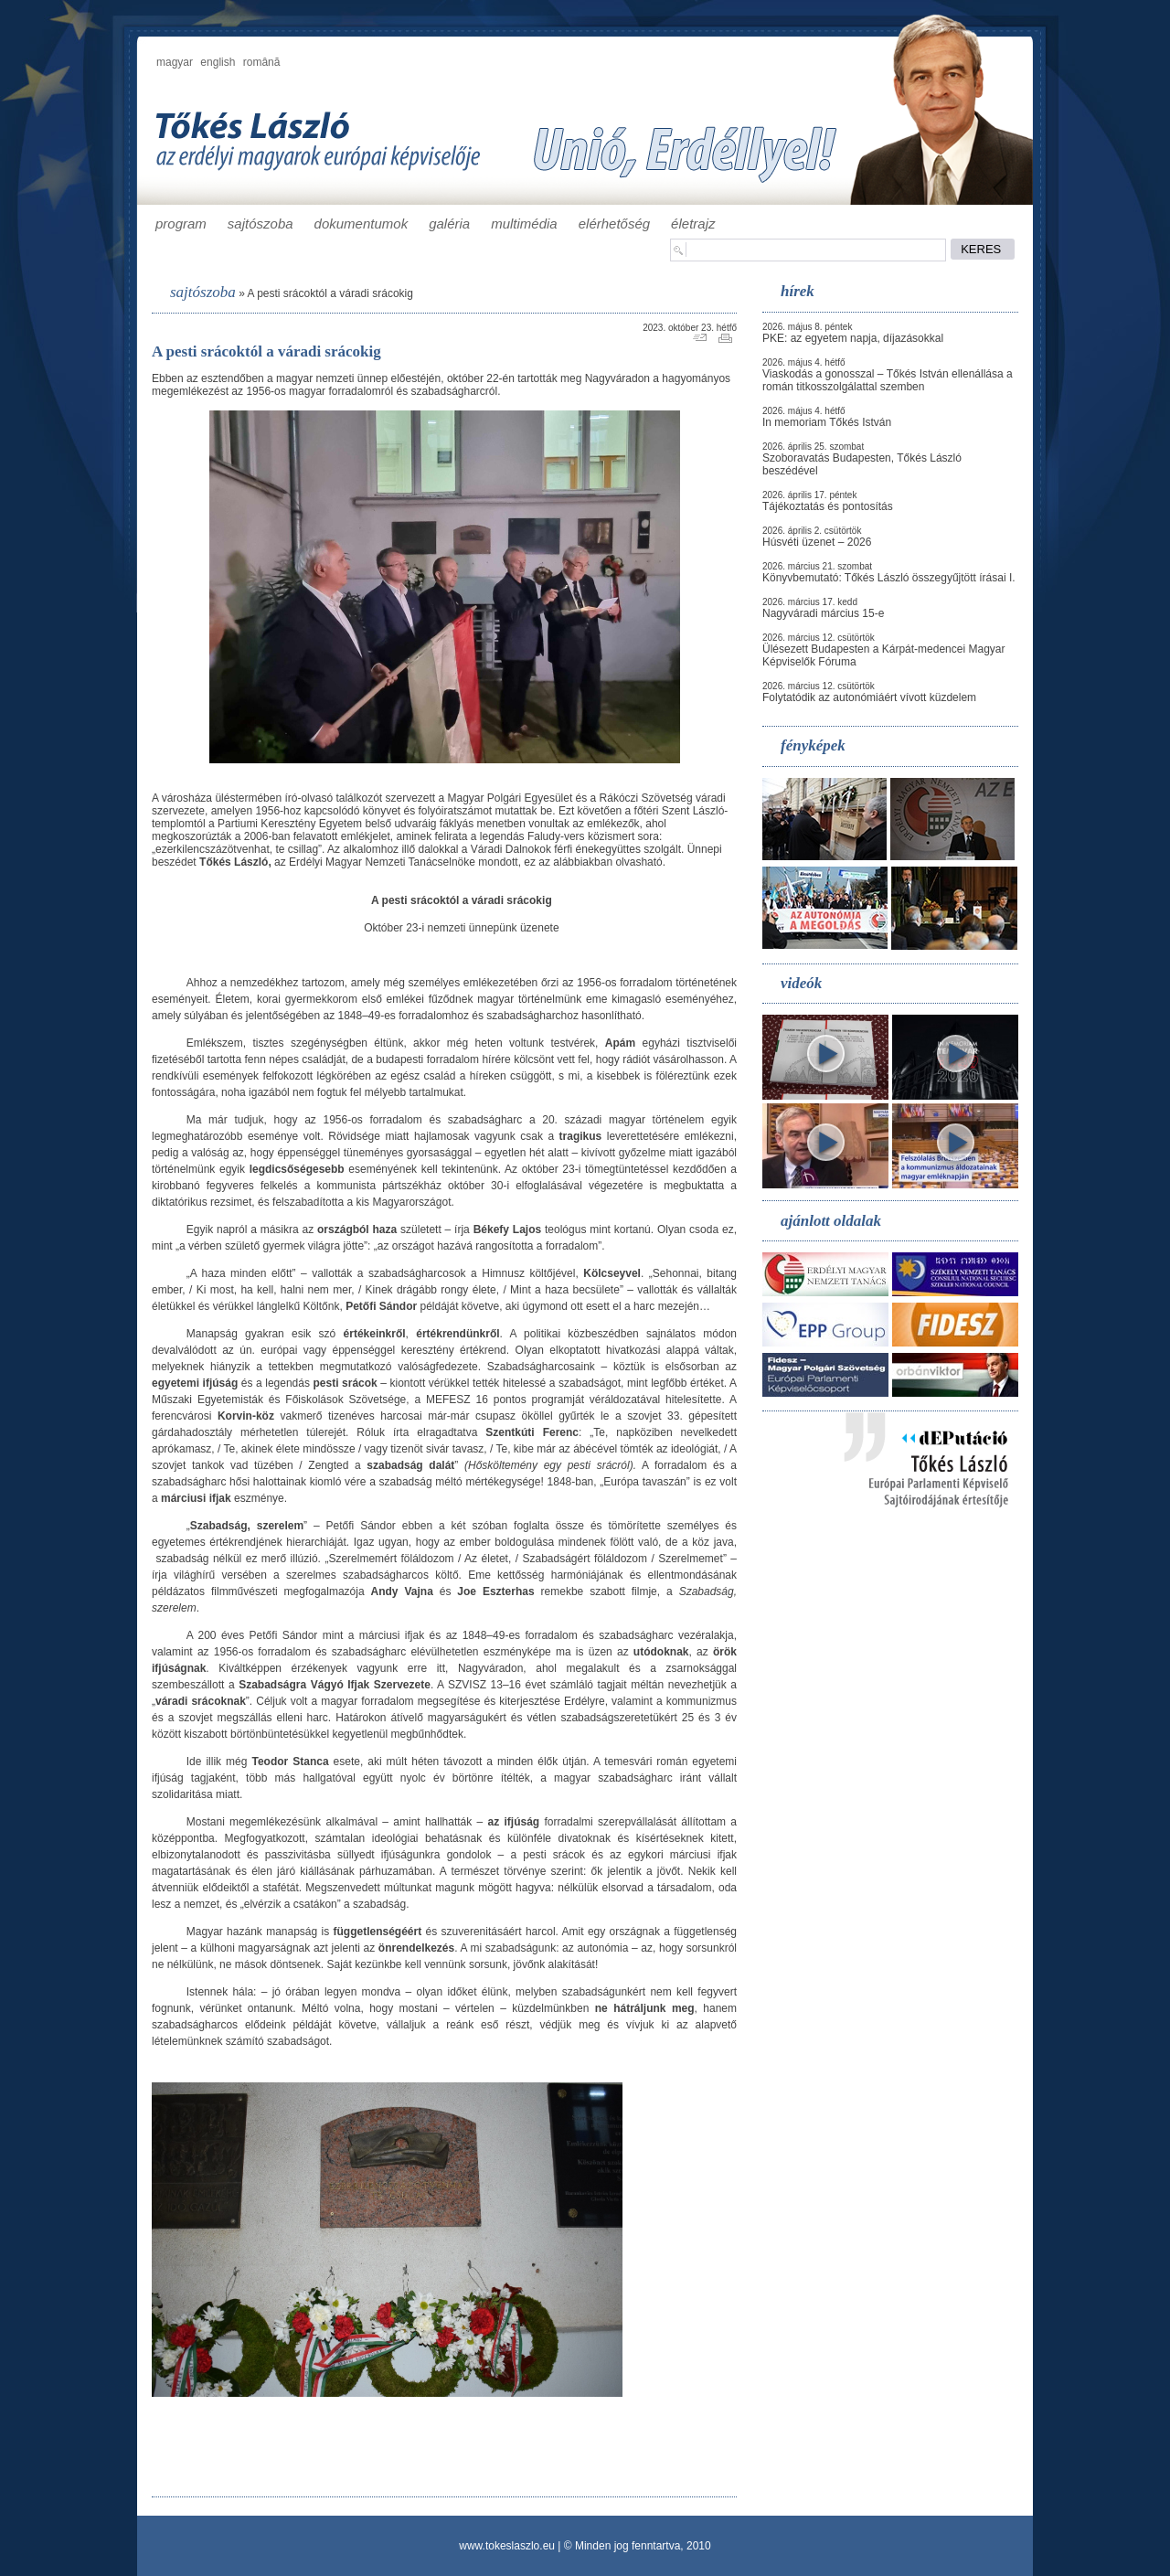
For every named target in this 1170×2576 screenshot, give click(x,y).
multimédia (524, 223)
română (262, 62)
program (181, 223)
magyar (174, 62)
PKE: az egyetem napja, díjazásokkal (852, 338)
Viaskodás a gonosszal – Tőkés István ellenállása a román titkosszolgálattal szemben (887, 380)
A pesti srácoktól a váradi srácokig (329, 293)
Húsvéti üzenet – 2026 (816, 542)
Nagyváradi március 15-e (823, 613)
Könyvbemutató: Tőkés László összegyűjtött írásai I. (889, 577)
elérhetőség (614, 223)
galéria (449, 223)
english (217, 62)
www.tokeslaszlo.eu (507, 2545)
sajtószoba (260, 223)
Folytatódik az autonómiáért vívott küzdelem (869, 697)
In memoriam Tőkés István (826, 422)
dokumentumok (361, 223)
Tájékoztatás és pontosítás (827, 506)
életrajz (693, 223)
